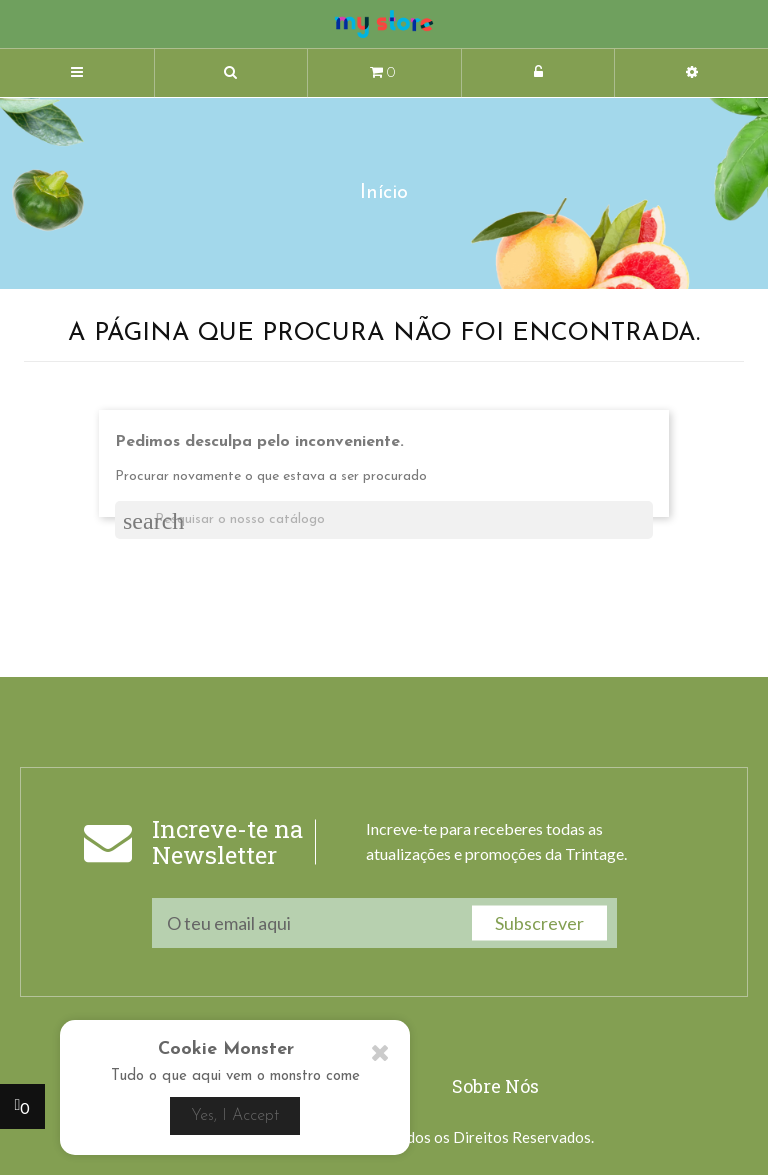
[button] (231, 73)
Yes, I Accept (235, 1116)
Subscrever (539, 923)
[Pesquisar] (384, 520)
